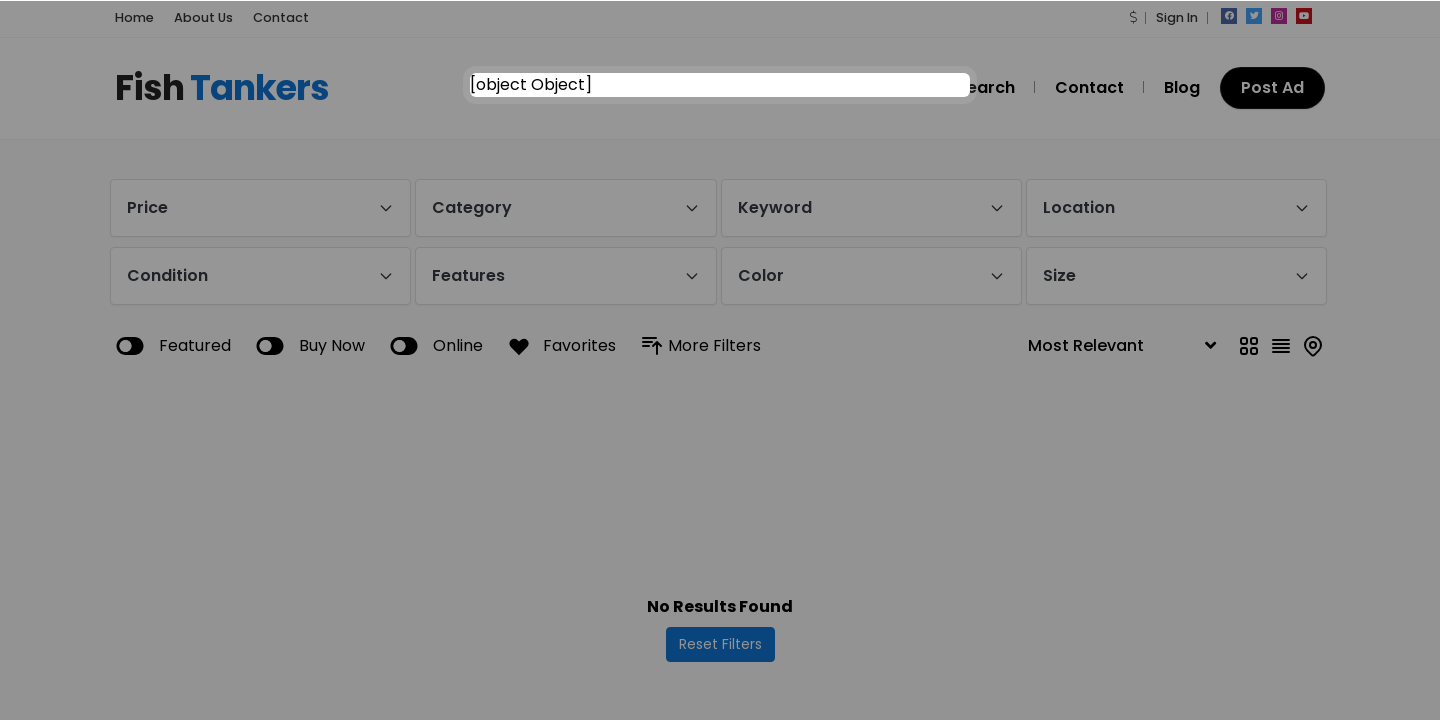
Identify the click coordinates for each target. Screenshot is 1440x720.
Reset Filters (720, 644)
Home (134, 17)
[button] (1133, 17)
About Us (203, 17)
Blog (1182, 87)
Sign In (1177, 17)
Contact (281, 17)
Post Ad (1272, 87)
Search (986, 87)
